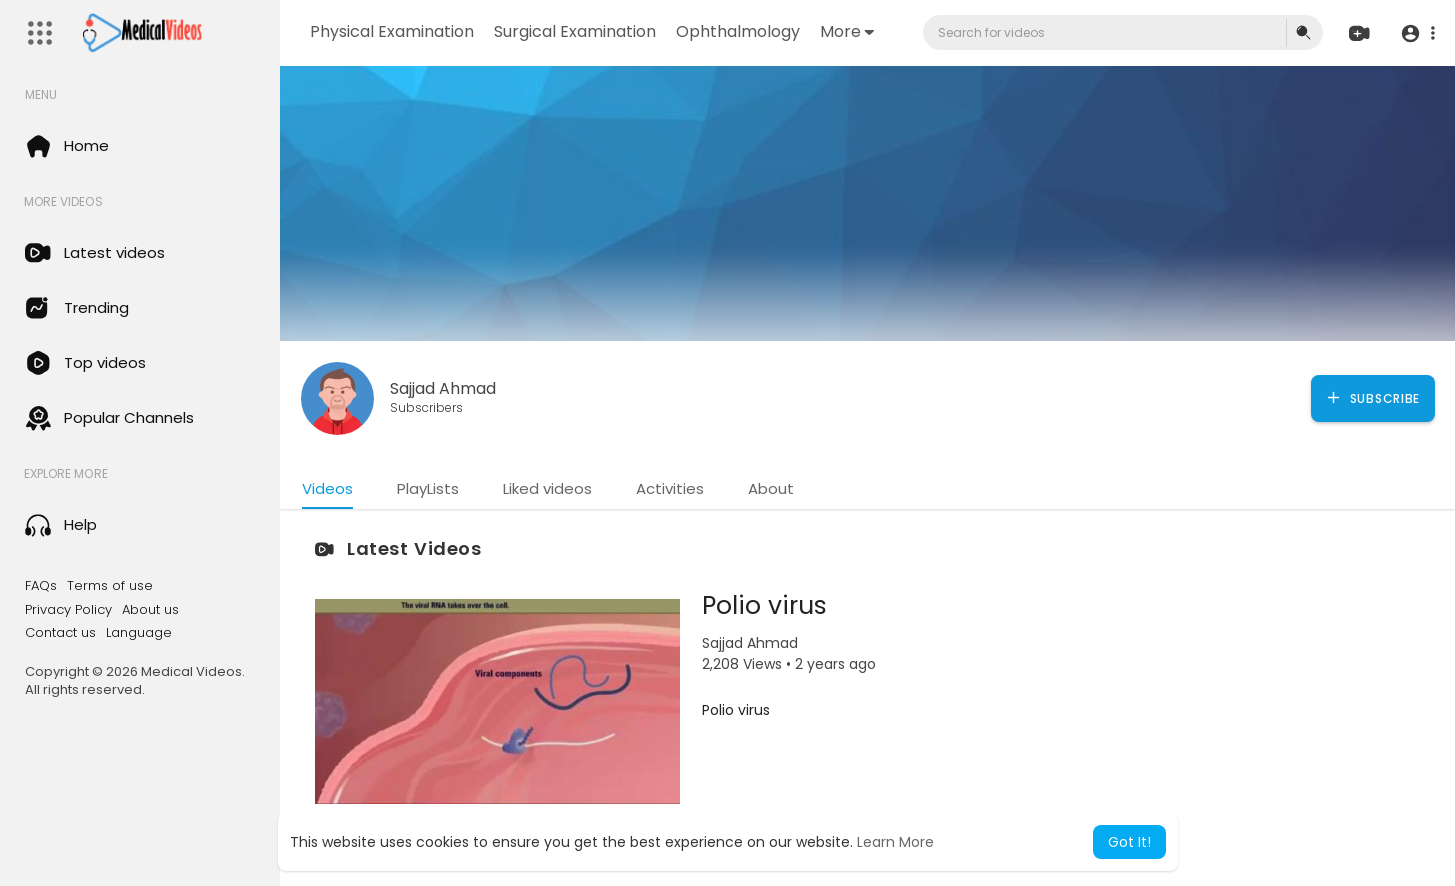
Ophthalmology (738, 31)
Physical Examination (392, 31)
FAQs (41, 586)
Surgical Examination (575, 31)
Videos (327, 488)
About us (150, 610)
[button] (1417, 33)
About (771, 488)
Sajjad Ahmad (443, 388)
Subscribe (1372, 398)
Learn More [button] (895, 842)
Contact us (60, 633)
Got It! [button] (1129, 842)
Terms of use (110, 586)
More (847, 31)
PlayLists (428, 488)
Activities (670, 488)
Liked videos (547, 488)
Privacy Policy (68, 610)
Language (139, 633)
